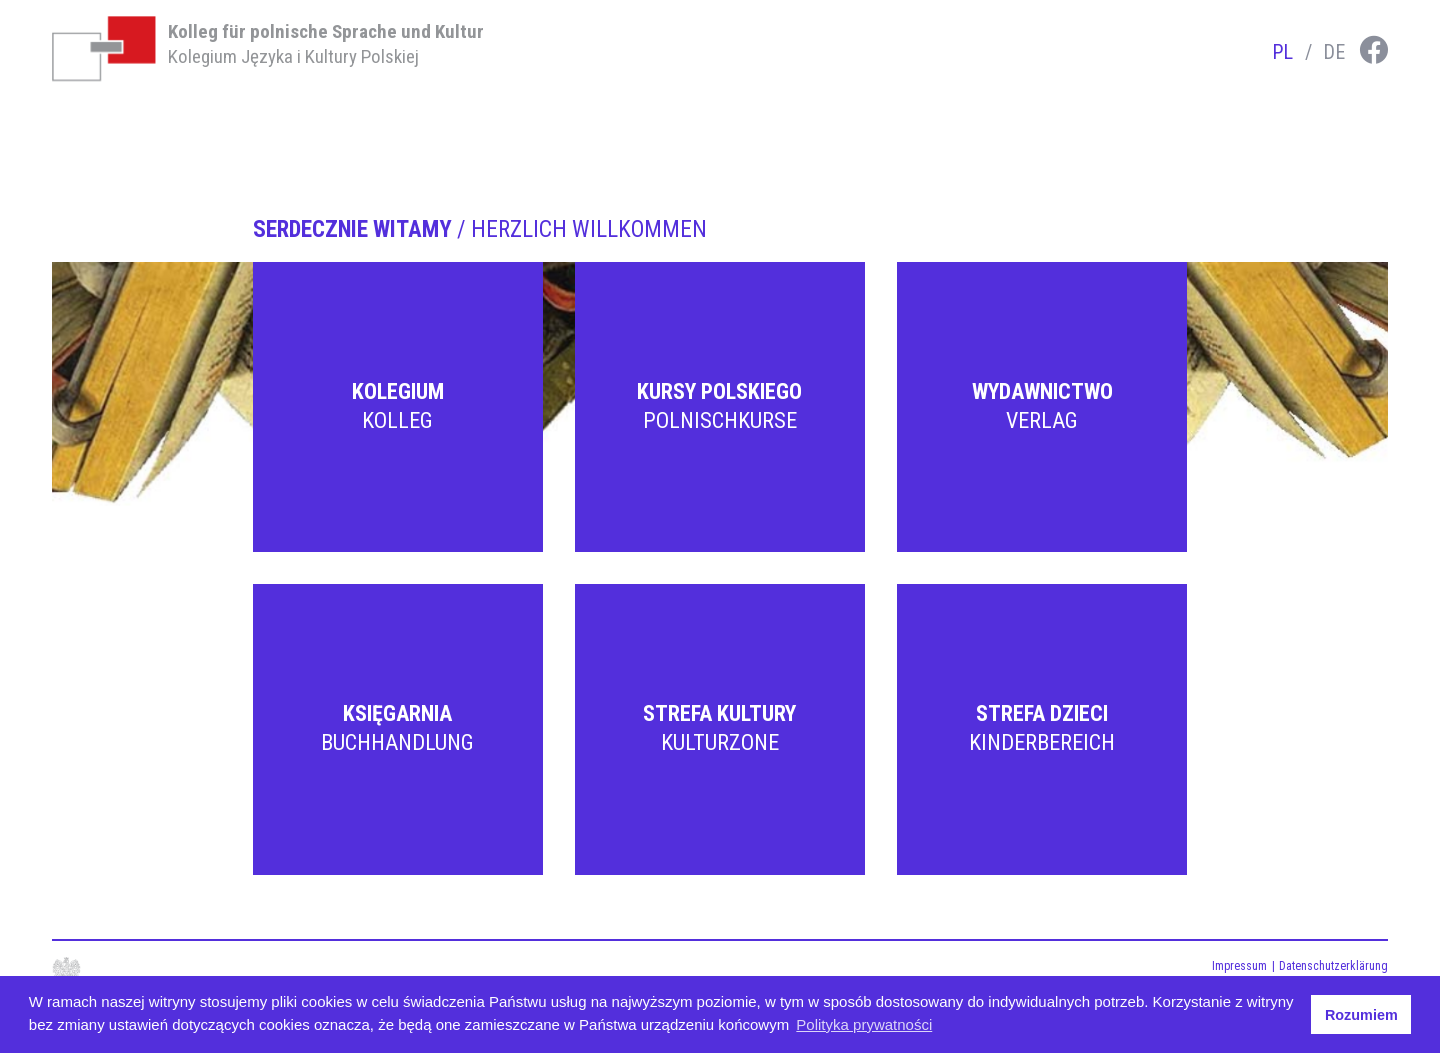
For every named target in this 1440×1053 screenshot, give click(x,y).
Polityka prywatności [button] (864, 1024)
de (1334, 52)
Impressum (1239, 966)
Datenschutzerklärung (1333, 966)
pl (1282, 52)
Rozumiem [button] (1361, 1015)
